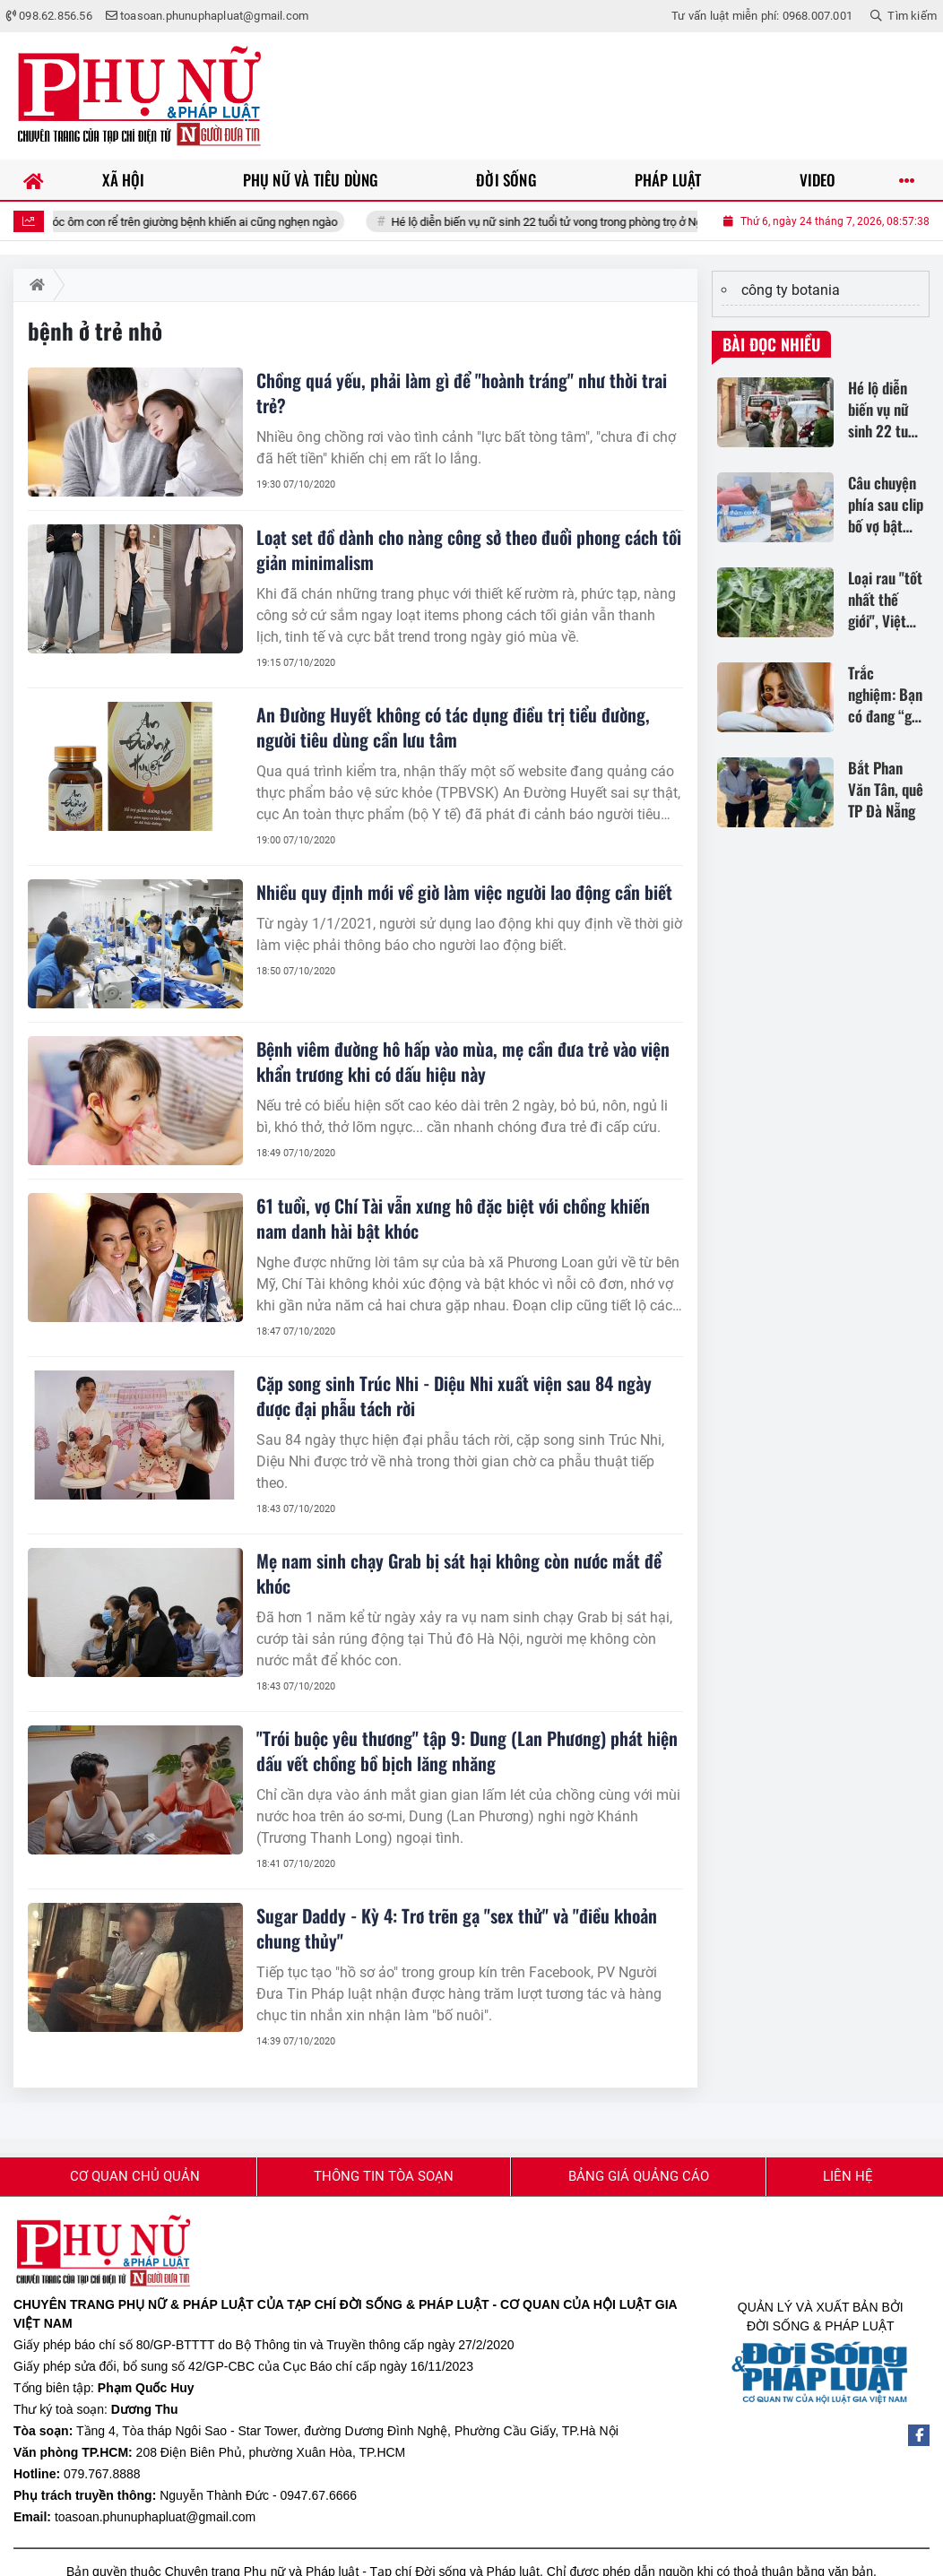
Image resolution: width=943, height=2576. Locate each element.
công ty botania (790, 289)
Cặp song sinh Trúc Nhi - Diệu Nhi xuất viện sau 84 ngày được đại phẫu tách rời (454, 1396)
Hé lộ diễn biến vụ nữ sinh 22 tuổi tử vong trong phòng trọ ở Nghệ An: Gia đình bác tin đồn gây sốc (661, 222)
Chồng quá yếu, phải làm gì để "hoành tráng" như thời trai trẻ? (461, 393)
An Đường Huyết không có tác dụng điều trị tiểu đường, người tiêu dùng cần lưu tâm (453, 727)
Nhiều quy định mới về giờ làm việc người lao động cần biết (464, 891)
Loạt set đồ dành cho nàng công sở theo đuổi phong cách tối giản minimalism (468, 549)
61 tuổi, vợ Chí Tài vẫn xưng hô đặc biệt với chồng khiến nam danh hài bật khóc (453, 1218)
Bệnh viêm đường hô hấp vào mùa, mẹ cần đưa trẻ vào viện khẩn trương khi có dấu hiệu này (463, 1061)
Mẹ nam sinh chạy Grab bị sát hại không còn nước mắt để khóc (459, 1573)
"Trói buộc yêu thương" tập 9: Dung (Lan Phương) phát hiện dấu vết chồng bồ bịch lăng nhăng (467, 1750)
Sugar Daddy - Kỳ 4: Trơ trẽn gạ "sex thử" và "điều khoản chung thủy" (456, 1928)
